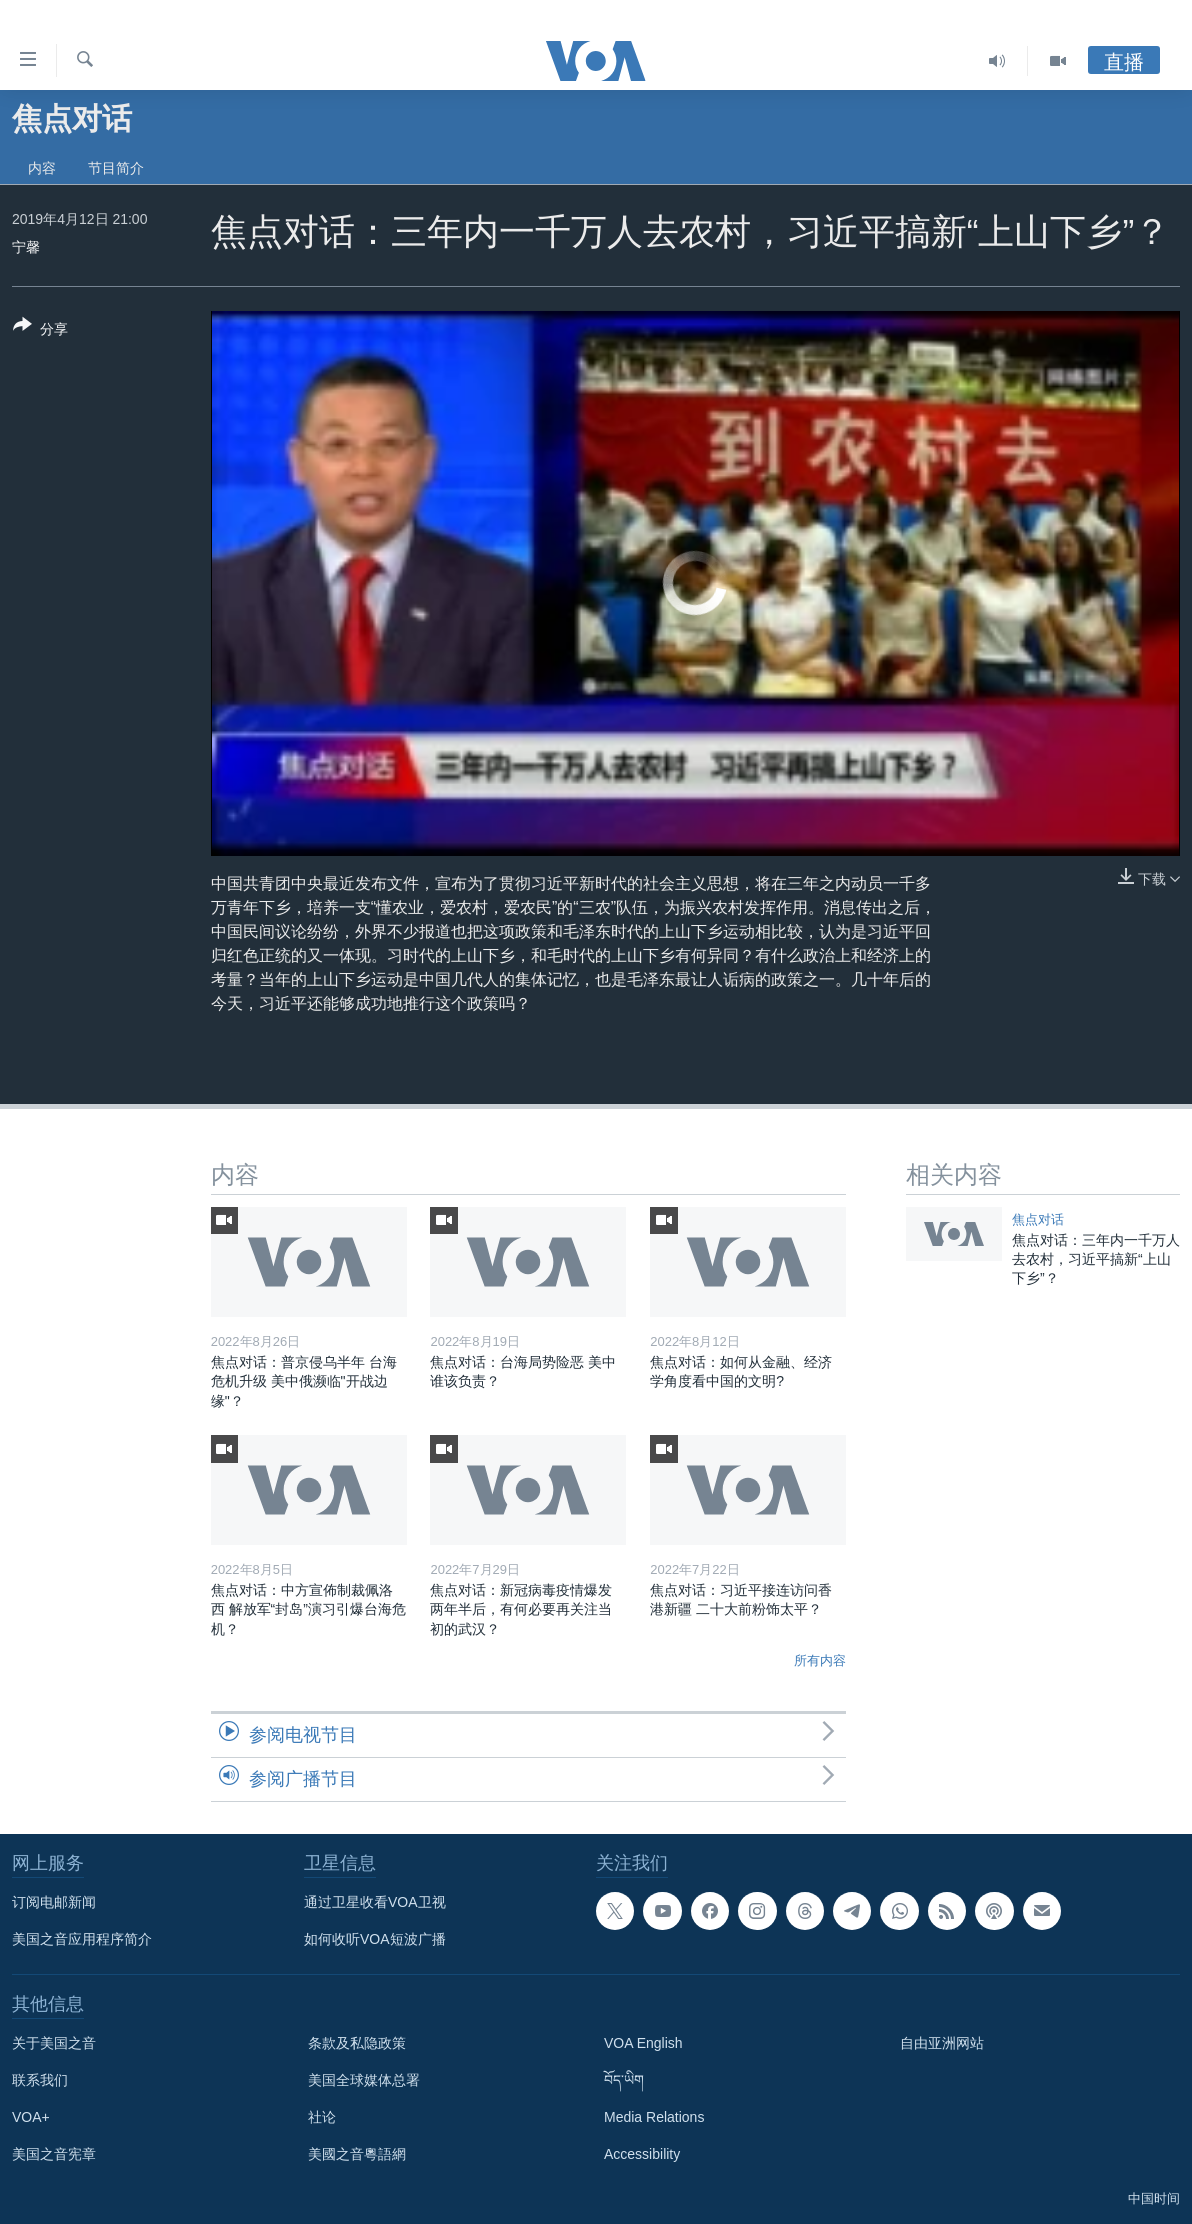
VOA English (643, 2043)
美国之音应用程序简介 (82, 1939)
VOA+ (31, 2117)
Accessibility (642, 2154)
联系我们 (40, 2080)
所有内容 (820, 1660)
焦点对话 (1038, 1219)
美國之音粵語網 (357, 2154)
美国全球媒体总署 (364, 2080)
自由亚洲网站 (942, 2043)
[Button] (40, 331)
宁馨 (26, 247)
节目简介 (116, 168)
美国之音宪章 (54, 2154)
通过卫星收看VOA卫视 (375, 1902)
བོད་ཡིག (624, 2080)
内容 (42, 168)
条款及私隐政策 (357, 2043)
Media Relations (654, 2117)
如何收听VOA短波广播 (375, 1939)
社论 (322, 2117)
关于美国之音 (54, 2043)
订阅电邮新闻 (54, 1902)
